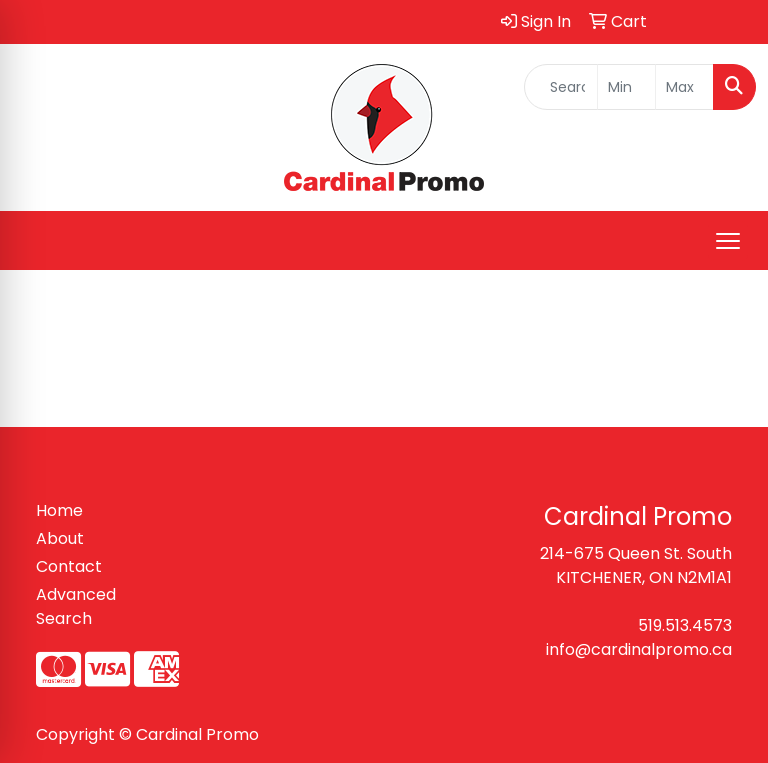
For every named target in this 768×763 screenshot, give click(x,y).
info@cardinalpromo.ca (639, 649)
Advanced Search (76, 606)
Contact (69, 566)
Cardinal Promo (197, 734)
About (60, 538)
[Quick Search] (561, 87)
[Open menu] (728, 241)
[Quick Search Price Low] (626, 87)
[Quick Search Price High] (684, 87)
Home (59, 510)
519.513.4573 (685, 625)
